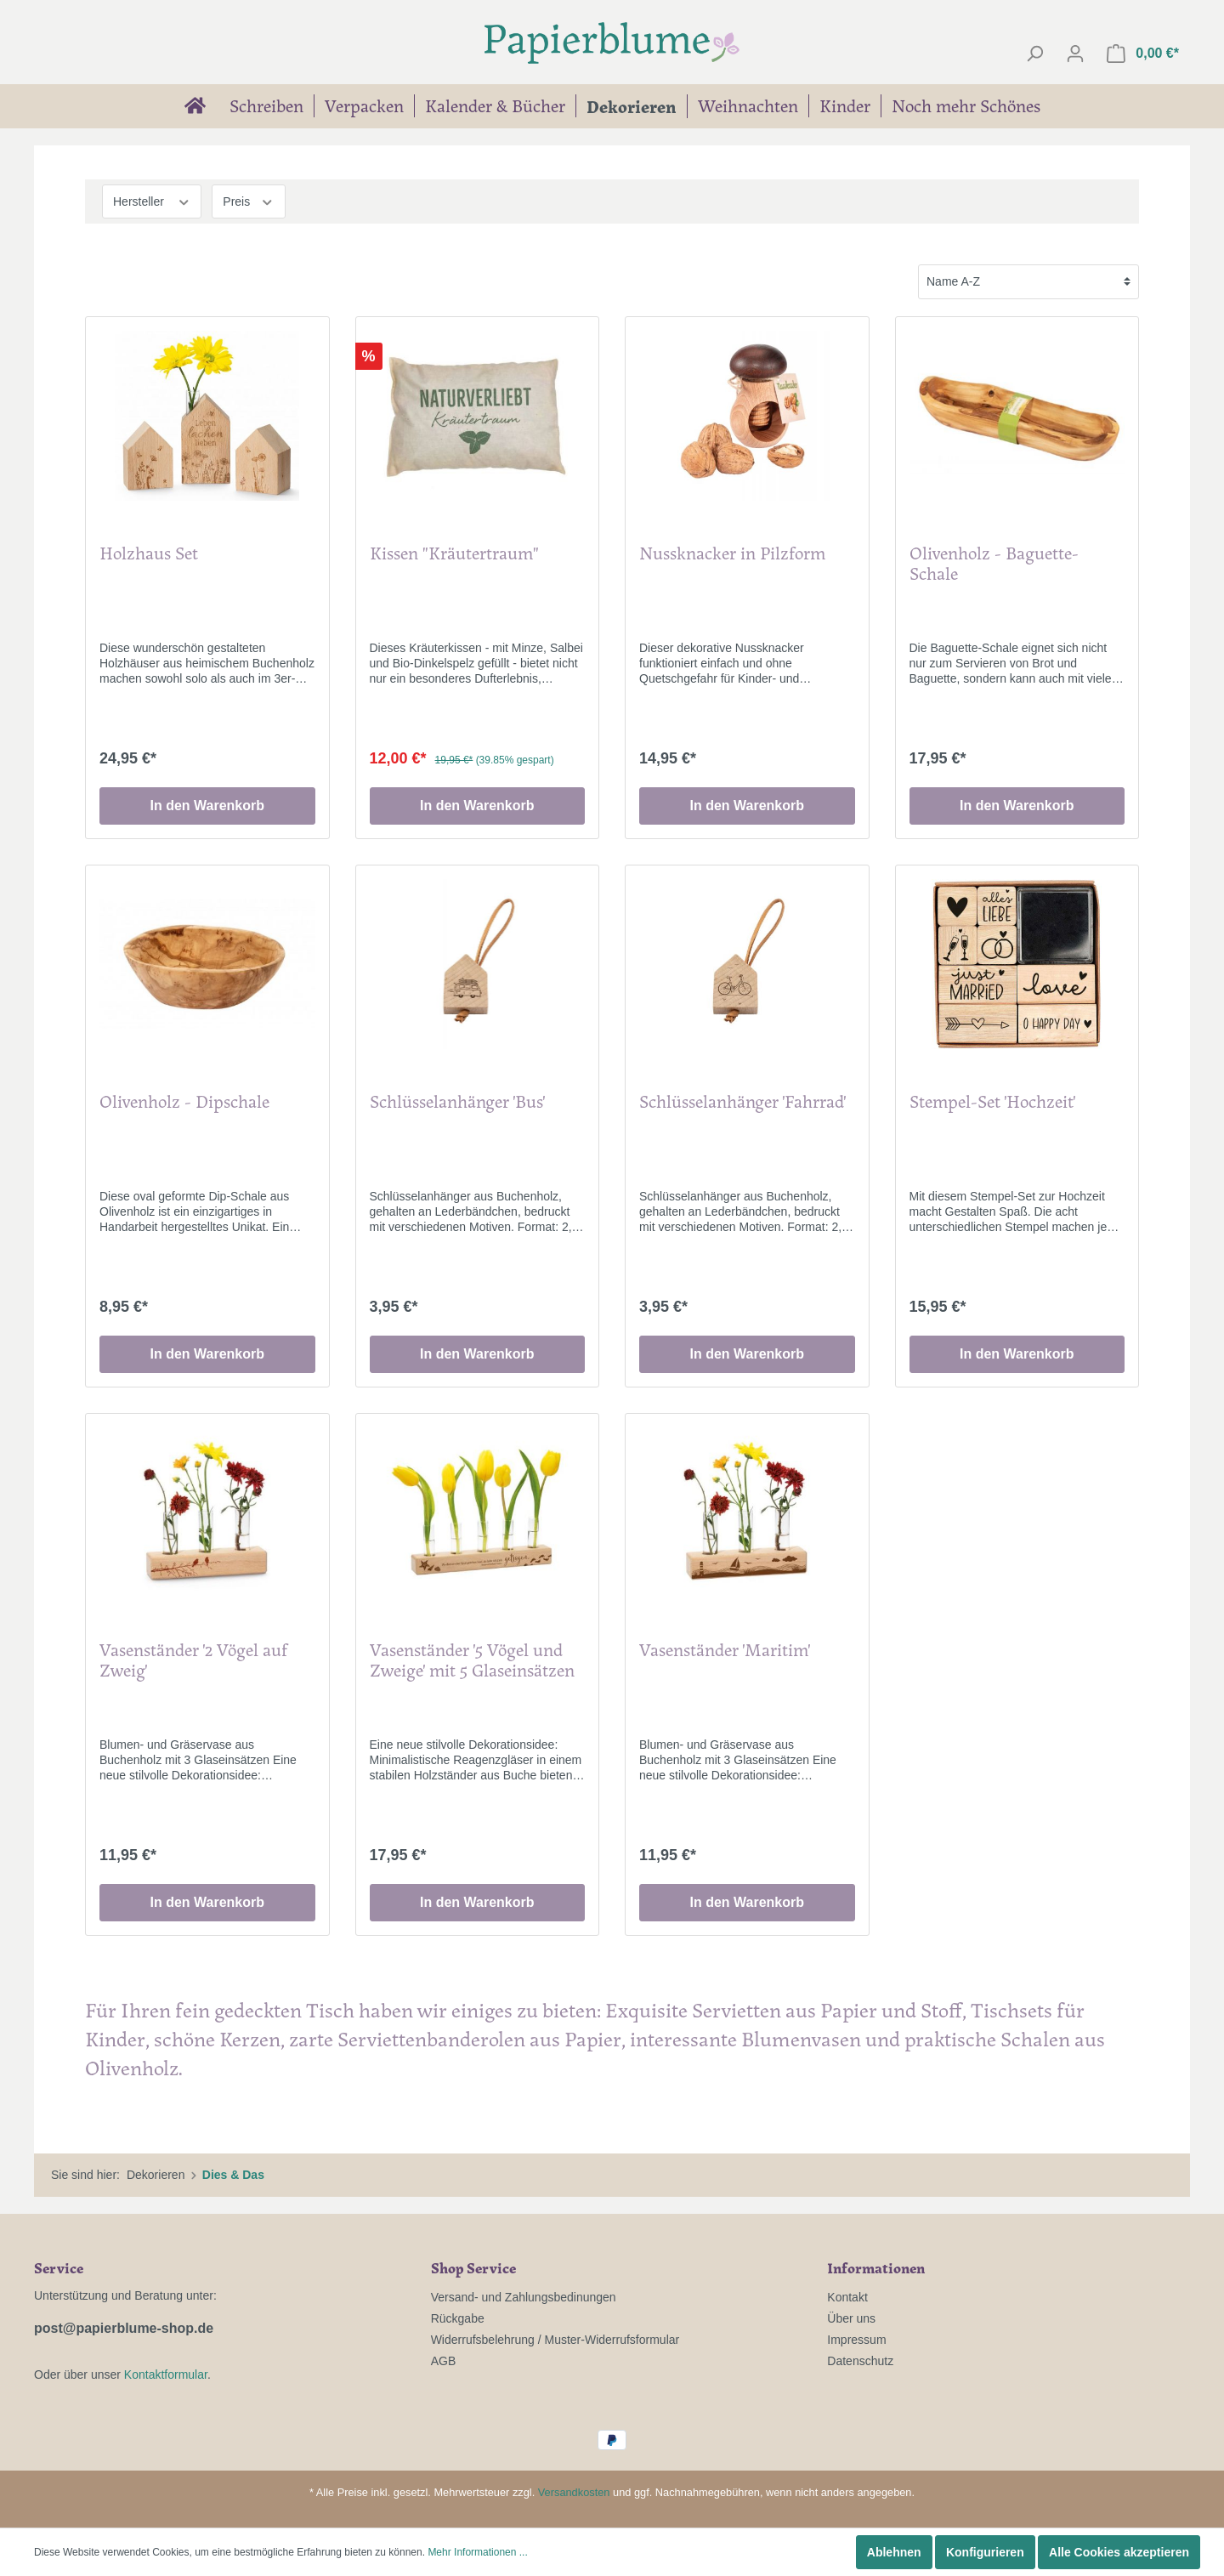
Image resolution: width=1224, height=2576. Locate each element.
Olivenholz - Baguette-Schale (994, 564)
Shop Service (473, 2267)
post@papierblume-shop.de (123, 2328)
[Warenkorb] (1143, 54)
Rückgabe (457, 2318)
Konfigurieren (985, 2552)
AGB (443, 2361)
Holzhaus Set (148, 554)
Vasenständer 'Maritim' (724, 1650)
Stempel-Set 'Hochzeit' (992, 1102)
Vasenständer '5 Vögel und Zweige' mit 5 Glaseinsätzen (472, 1661)
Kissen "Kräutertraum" (454, 554)
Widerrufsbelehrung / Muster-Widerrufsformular (555, 2339)
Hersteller (151, 199)
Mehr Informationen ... (477, 2552)
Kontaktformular (165, 2374)
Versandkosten (574, 2492)
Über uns (851, 2318)
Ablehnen (894, 2552)
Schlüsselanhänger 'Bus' (457, 1102)
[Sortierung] (1028, 281)
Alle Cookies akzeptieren (1119, 2552)
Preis (248, 199)
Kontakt (847, 2297)
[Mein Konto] (1075, 54)
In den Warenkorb (207, 805)
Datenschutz (860, 2361)
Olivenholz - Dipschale (184, 1102)
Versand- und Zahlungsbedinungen (523, 2297)
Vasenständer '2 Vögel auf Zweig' (193, 1661)
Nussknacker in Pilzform (732, 554)
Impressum (856, 2339)
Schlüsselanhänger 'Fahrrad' (742, 1102)
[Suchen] (1034, 54)
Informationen (876, 2267)
